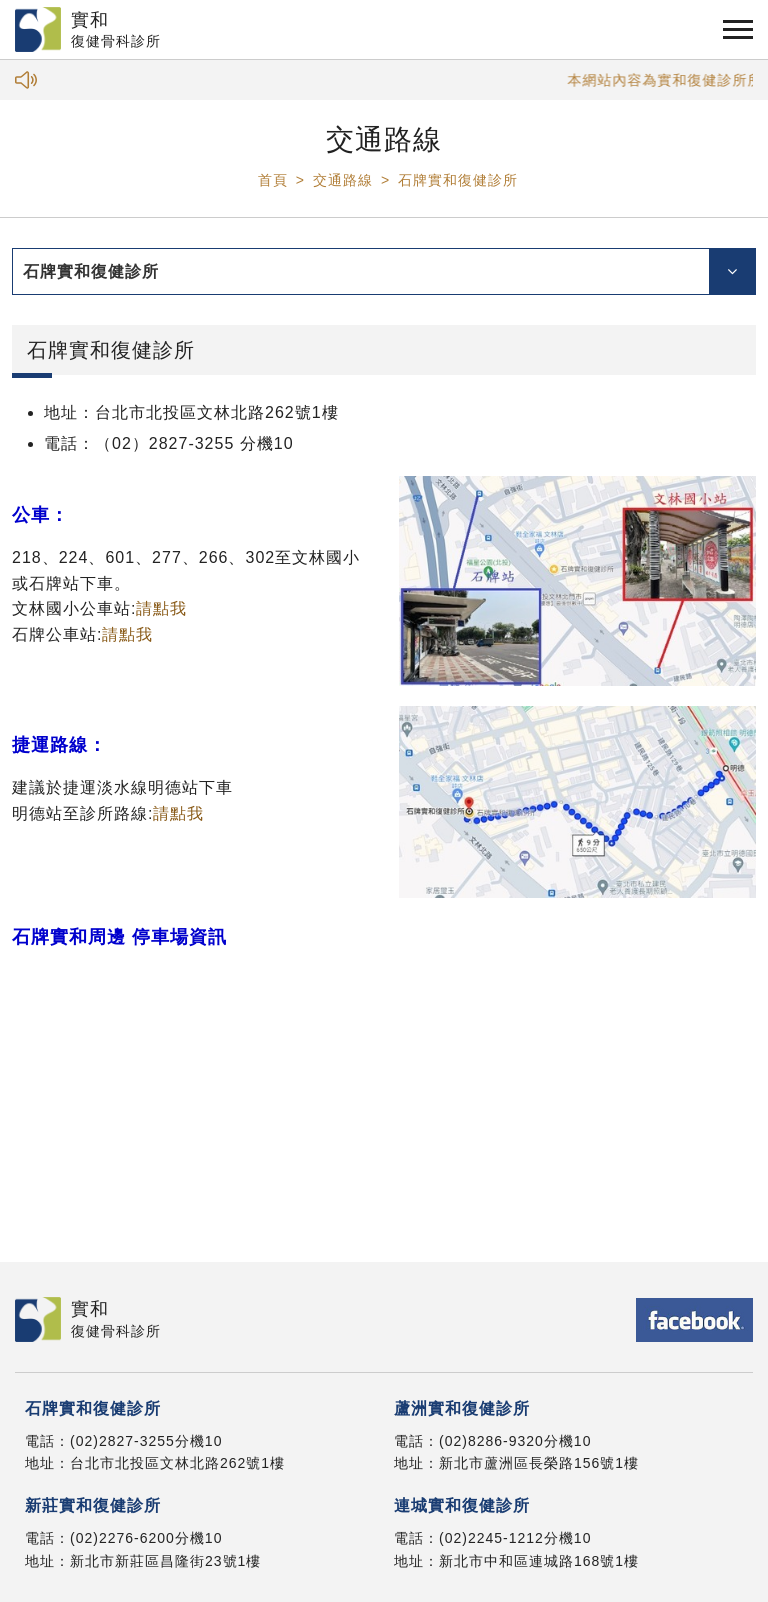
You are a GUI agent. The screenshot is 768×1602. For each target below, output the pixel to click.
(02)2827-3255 (122, 1441)
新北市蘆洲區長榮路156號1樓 (539, 1463)
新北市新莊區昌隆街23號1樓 (165, 1561)
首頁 (273, 180)
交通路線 (343, 180)
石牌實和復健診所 (458, 180)
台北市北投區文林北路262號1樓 (177, 1463)
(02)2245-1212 (491, 1538)
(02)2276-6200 (122, 1538)
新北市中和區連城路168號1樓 (539, 1561)
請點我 (161, 608)
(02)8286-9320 (491, 1441)
